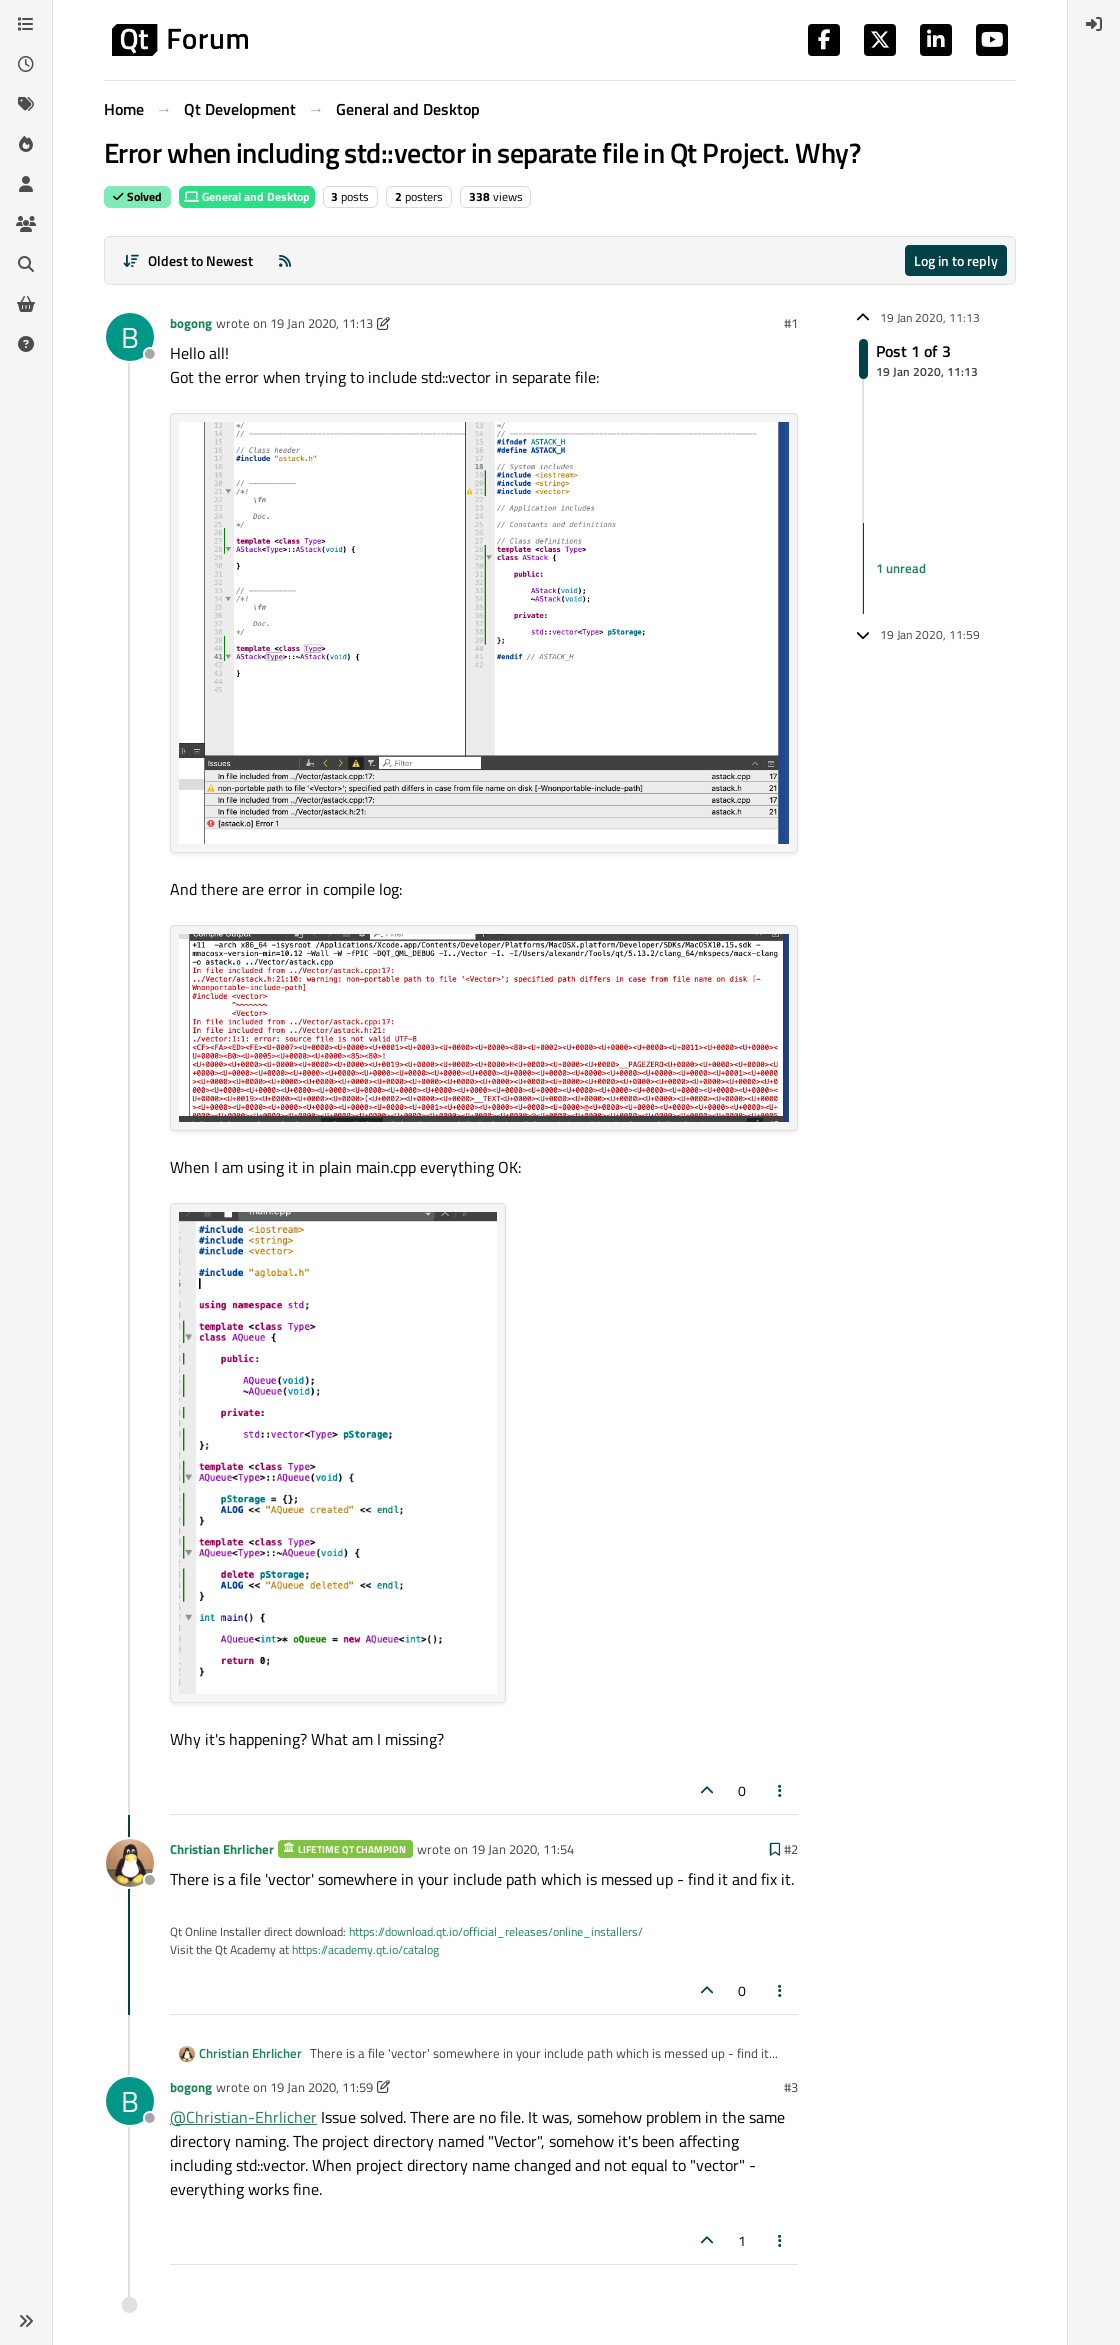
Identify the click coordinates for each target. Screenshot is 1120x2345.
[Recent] (26, 64)
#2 (791, 1849)
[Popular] (26, 144)
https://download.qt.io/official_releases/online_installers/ (496, 1931)
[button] (26, 2321)
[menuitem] (1094, 24)
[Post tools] (781, 1790)
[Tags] (26, 104)
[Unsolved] (26, 344)
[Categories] (26, 24)
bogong (191, 323)
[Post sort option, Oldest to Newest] (187, 260)
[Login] (1094, 24)
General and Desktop (247, 196)
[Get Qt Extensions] (26, 304)
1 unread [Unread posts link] (901, 568)
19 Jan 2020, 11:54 (522, 1849)
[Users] (26, 184)
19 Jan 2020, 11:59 (321, 2087)
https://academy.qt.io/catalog (365, 1949)
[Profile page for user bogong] (130, 337)
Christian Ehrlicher (222, 1849)
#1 (791, 323)
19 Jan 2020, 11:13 (321, 323)
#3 (791, 2087)
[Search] (26, 264)
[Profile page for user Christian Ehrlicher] (130, 1863)
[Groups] (26, 224)
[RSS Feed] (285, 260)
